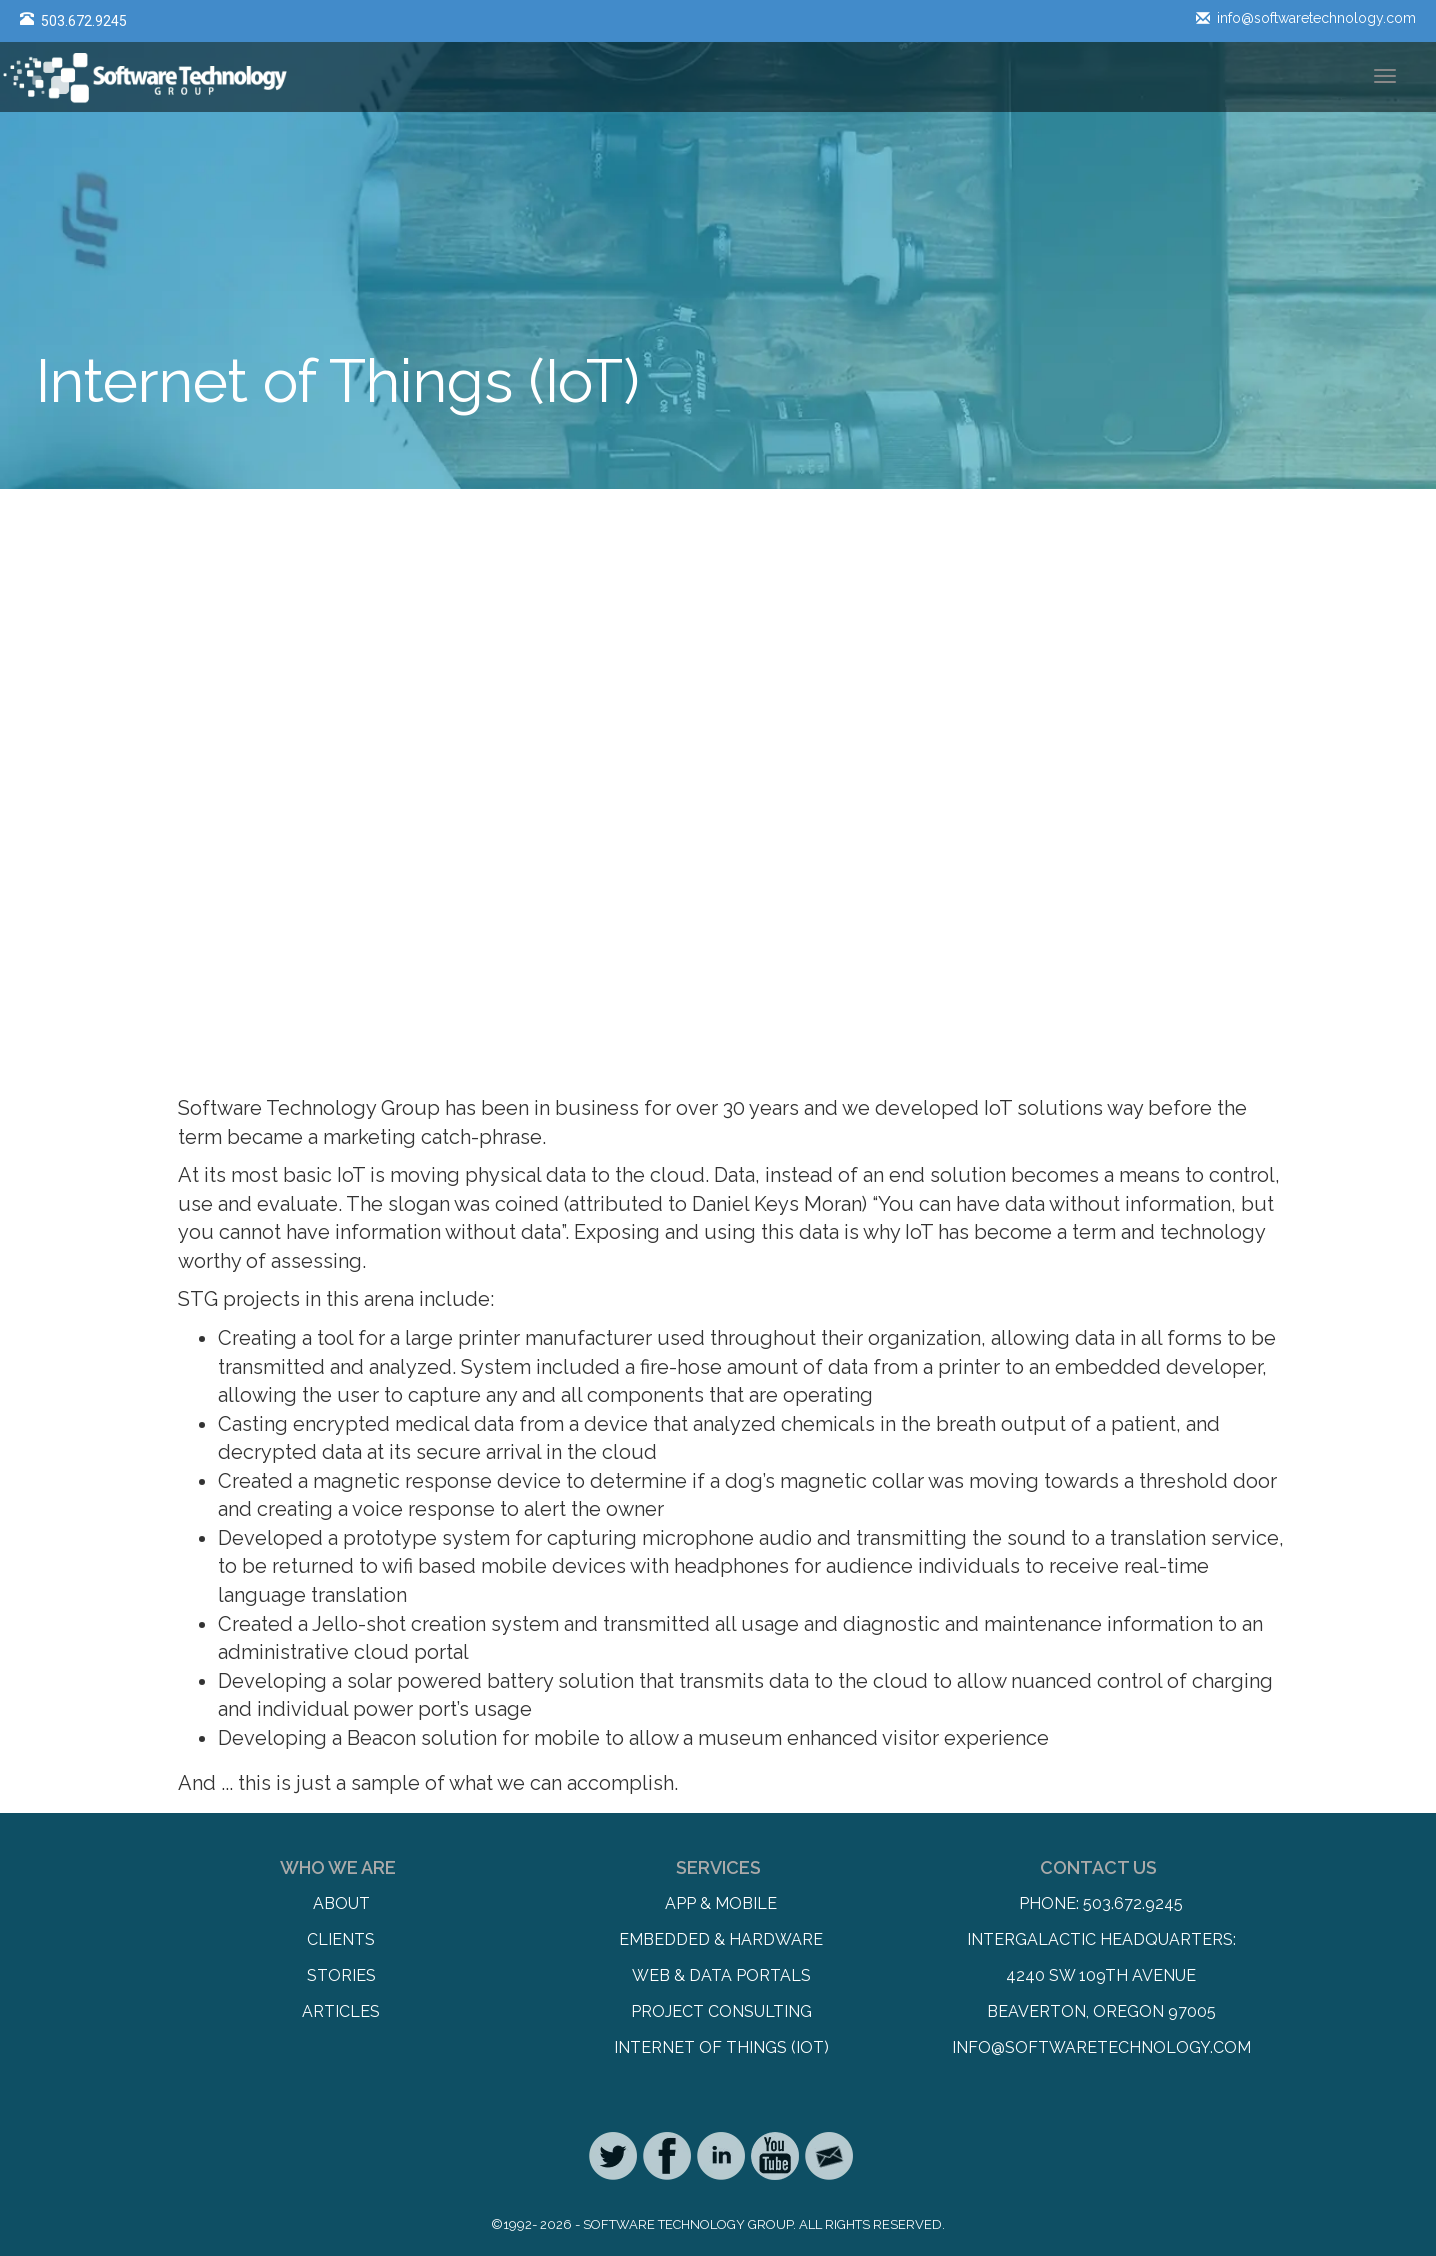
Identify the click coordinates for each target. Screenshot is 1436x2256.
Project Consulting (721, 2011)
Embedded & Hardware (721, 1939)
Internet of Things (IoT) (721, 2047)
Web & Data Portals (721, 1975)
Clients (341, 1939)
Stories (341, 1975)
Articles (341, 2011)
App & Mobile (721, 1903)
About (341, 1903)
